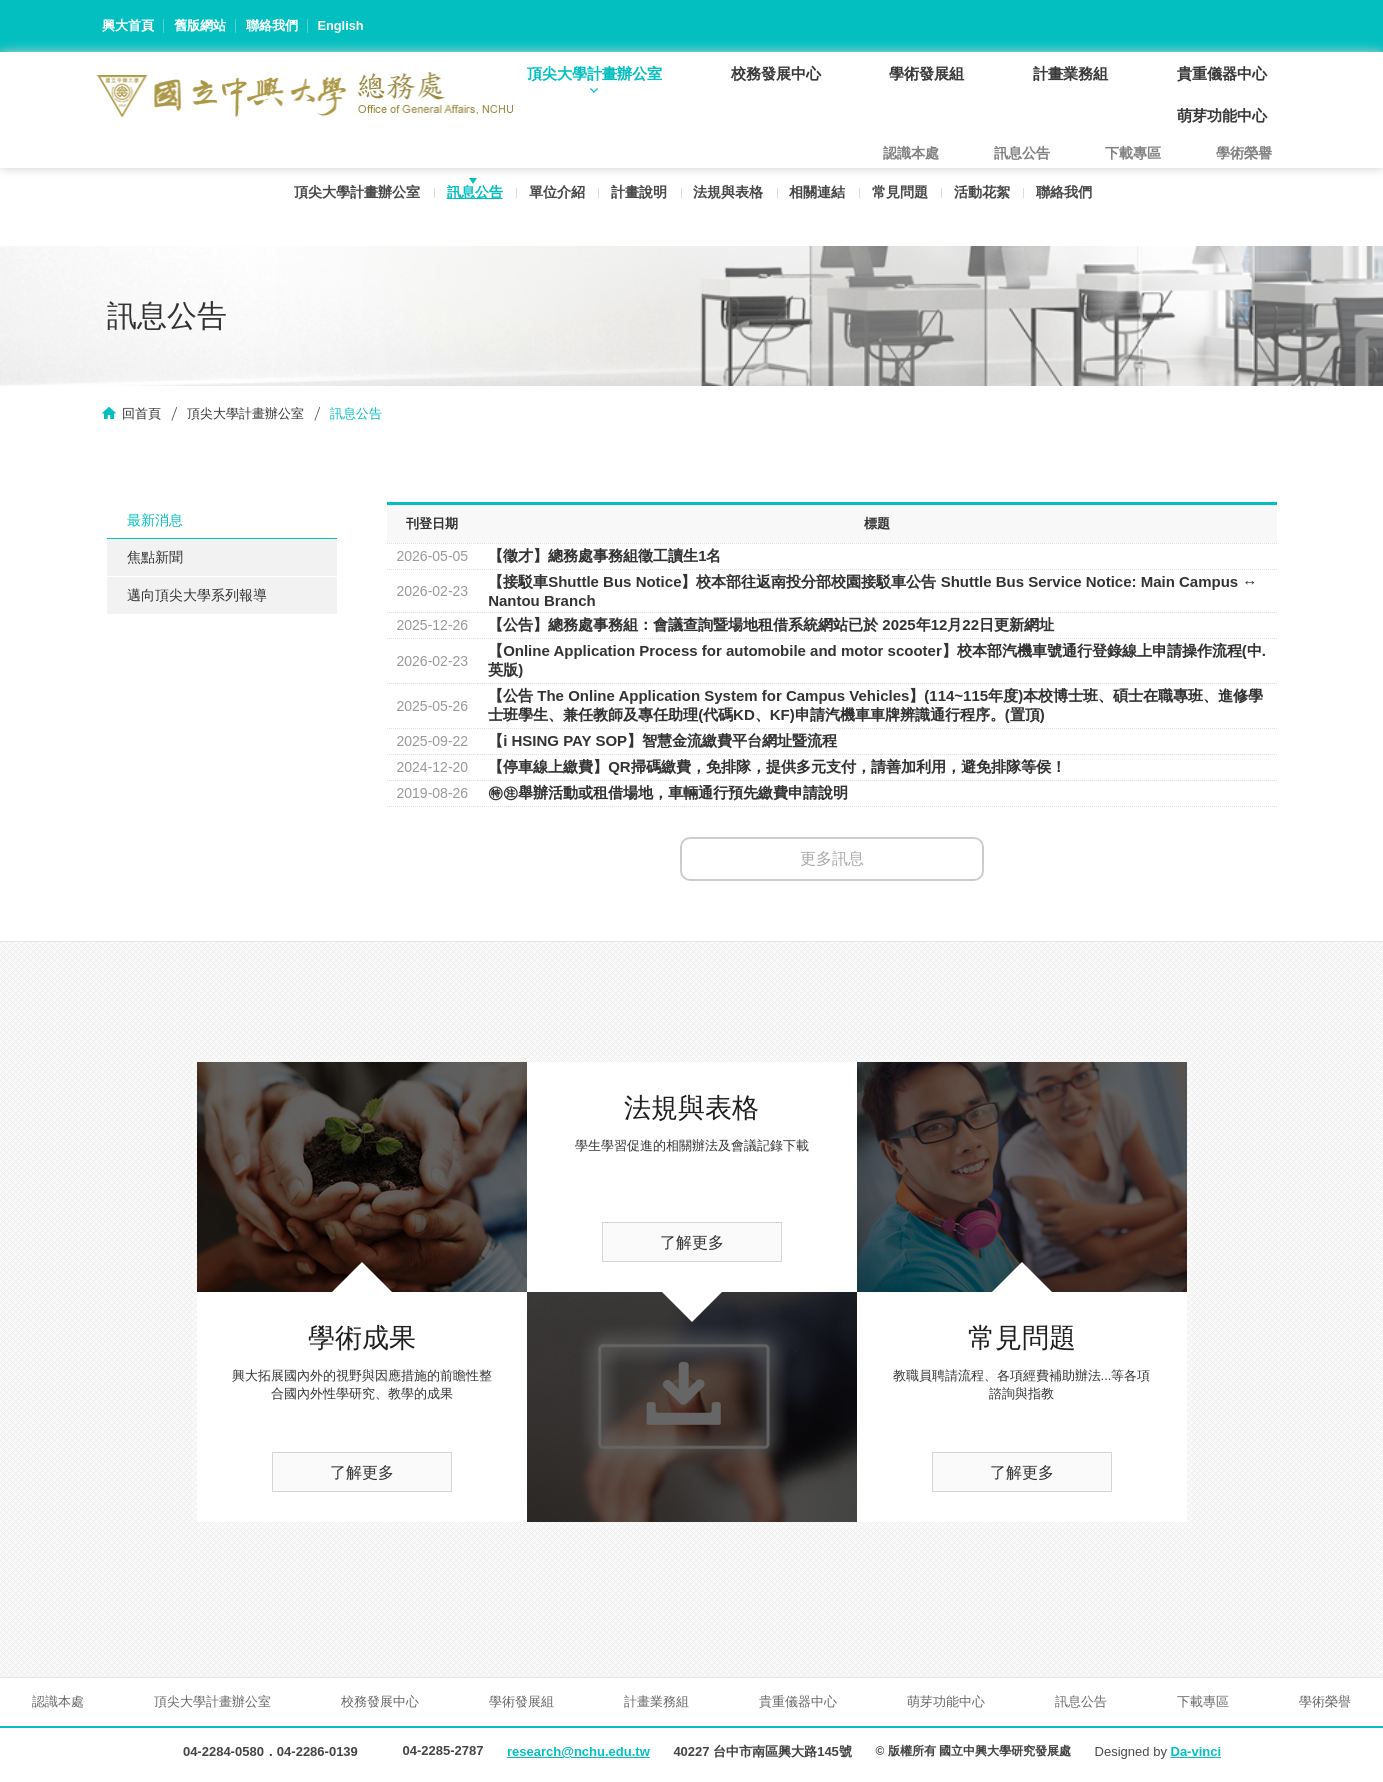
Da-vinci (1196, 1753)
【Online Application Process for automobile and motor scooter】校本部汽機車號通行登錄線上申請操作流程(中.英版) (877, 661)
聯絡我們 (272, 25)
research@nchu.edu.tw (578, 1753)
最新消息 (155, 521)
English (341, 25)
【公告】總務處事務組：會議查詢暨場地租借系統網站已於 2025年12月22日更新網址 (771, 625)
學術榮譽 (1244, 154)
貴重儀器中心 (1227, 73)
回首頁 (141, 414)
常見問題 (902, 197)
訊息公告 (467, 197)
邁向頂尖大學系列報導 (197, 597)
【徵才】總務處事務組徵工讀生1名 (604, 556)
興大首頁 (128, 25)
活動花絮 (986, 197)
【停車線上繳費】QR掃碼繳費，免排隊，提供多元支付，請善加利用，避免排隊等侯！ (777, 767)
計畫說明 (635, 197)
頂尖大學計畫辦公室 (634, 73)
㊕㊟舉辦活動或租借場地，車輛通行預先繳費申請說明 (668, 793)
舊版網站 (200, 25)
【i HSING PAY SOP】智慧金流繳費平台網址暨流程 (662, 741)
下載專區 (1133, 154)
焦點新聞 (155, 559)
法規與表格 (727, 197)
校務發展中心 (807, 73)
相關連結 (818, 197)
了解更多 (362, 1473)
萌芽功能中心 (1227, 115)
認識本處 (911, 154)
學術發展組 (949, 73)
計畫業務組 (1084, 73)
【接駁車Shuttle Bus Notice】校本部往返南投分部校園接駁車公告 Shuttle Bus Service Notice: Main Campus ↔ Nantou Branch (872, 592)
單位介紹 (551, 197)
